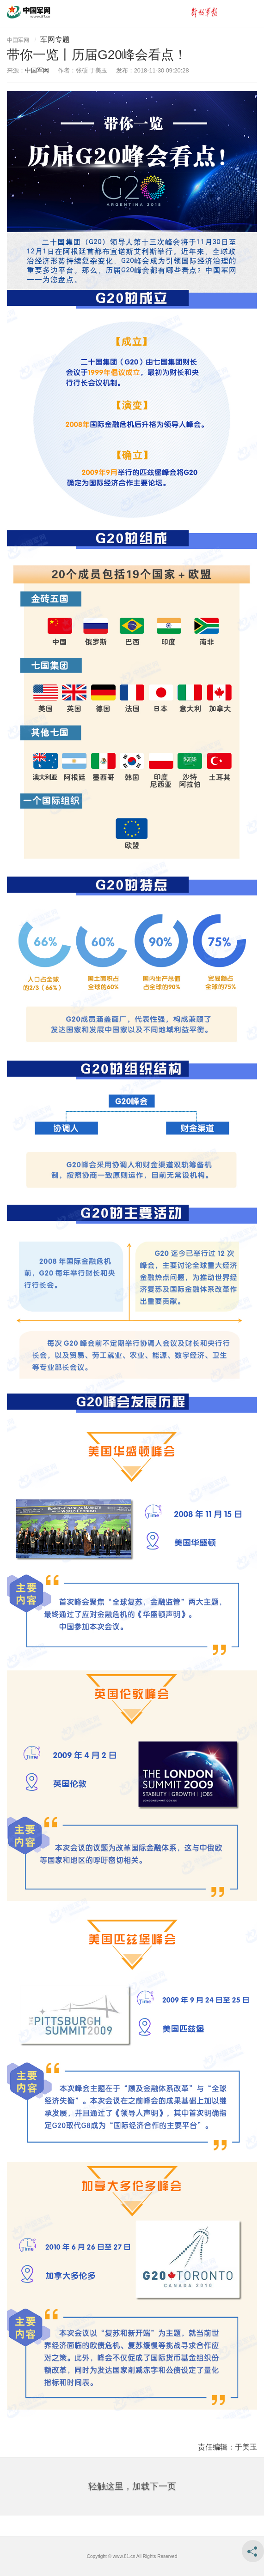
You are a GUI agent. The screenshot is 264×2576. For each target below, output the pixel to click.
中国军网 (18, 40)
